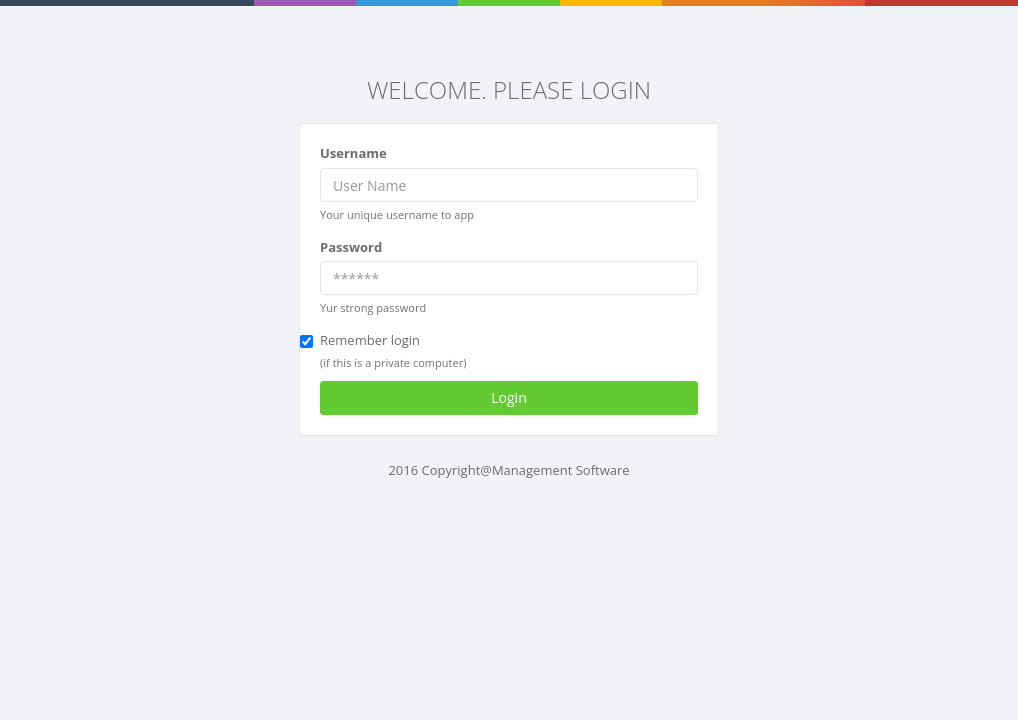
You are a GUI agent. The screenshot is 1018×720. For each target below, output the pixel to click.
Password (351, 247)
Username (353, 153)
